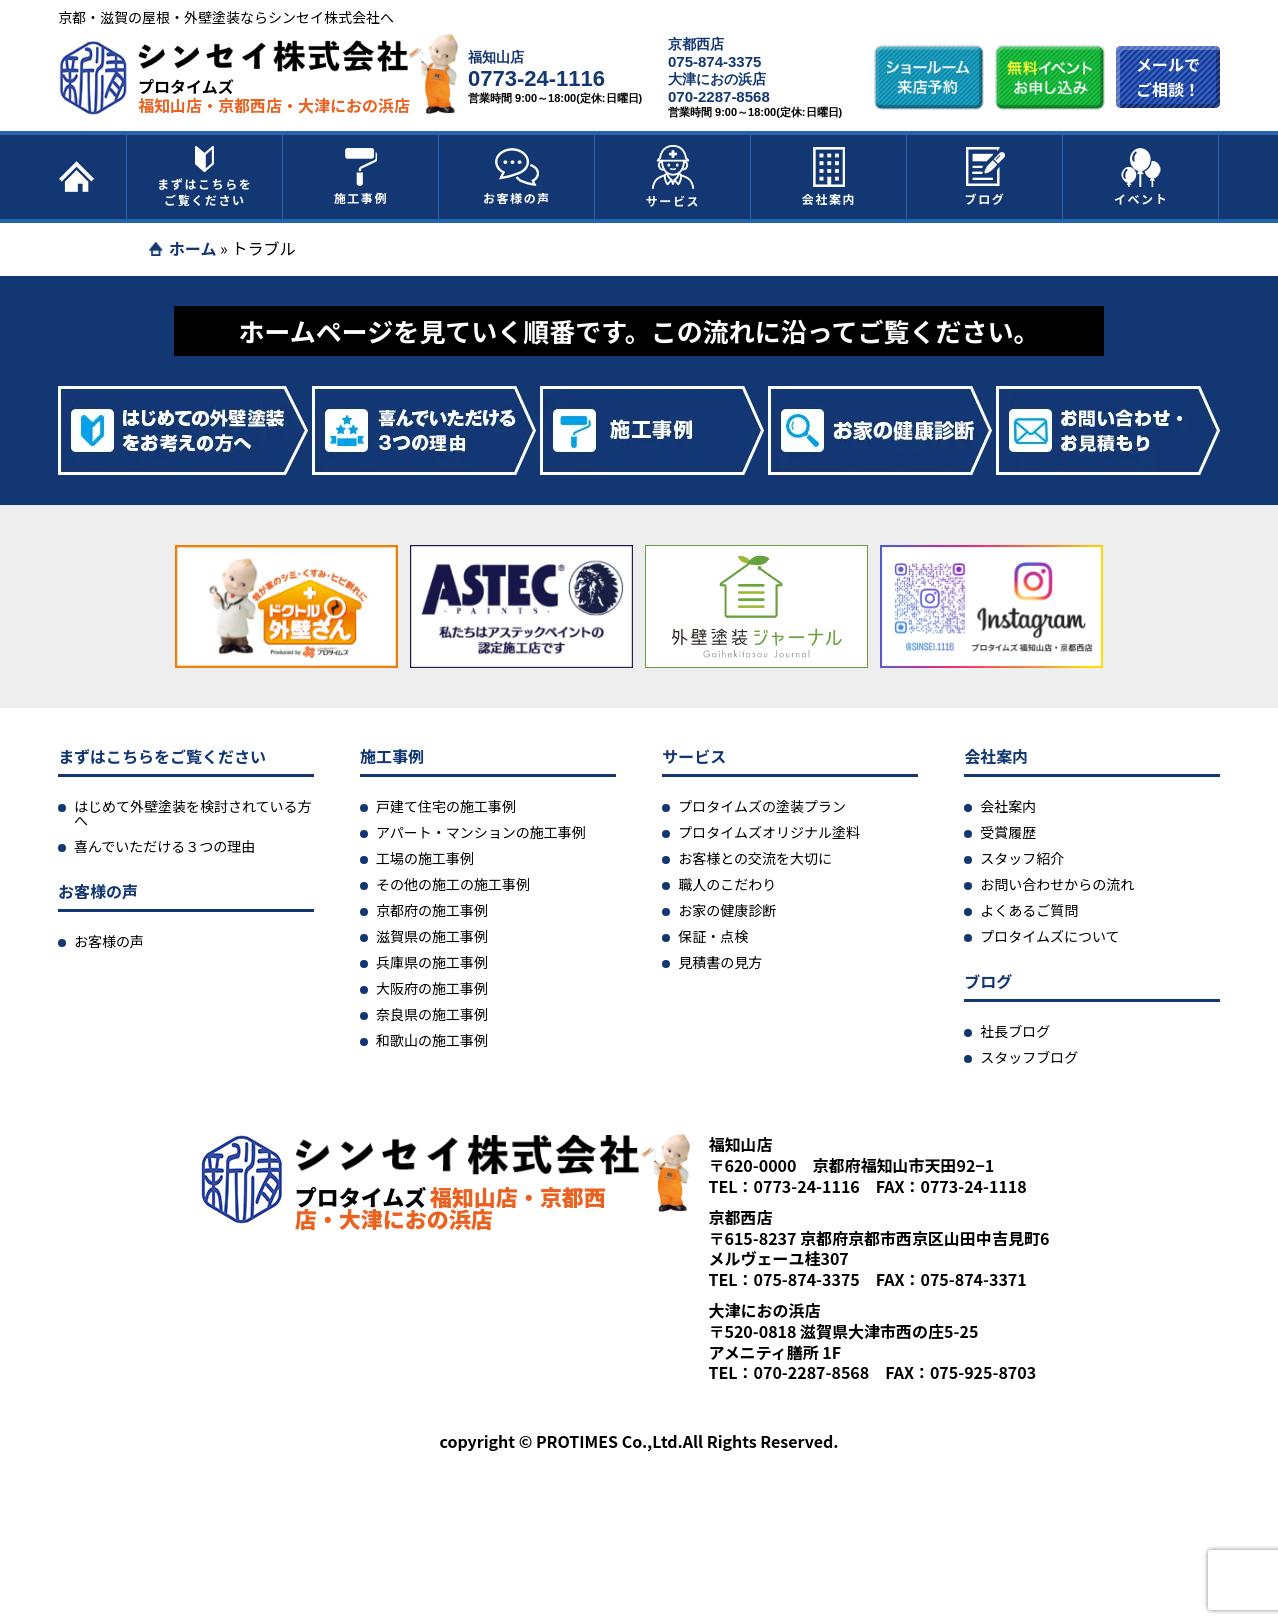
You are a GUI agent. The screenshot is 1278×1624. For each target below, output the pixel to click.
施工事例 (361, 177)
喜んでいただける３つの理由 (164, 846)
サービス (673, 177)
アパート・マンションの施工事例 (481, 832)
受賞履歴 (1008, 832)
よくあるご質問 (1029, 910)
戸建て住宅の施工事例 (446, 806)
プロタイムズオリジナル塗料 (769, 832)
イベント (1141, 177)
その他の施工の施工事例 (453, 884)
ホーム (193, 248)
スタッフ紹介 (1022, 858)
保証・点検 (713, 936)
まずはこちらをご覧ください (204, 177)
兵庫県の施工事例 (432, 962)
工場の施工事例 (425, 858)
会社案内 (829, 177)
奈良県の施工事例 (432, 1014)
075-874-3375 (714, 61)
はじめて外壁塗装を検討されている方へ (193, 813)
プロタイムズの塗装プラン (762, 806)
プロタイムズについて (1049, 936)
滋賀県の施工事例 (432, 936)
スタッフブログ (1029, 1057)
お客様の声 (517, 177)
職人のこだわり (727, 884)
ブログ (985, 177)
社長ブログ (1015, 1031)
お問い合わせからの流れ (1057, 884)
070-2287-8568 (719, 96)
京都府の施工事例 (432, 910)
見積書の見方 (720, 962)
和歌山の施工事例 (432, 1040)
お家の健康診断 (727, 910)
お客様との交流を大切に (755, 858)
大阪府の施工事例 (432, 988)
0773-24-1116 (536, 78)
